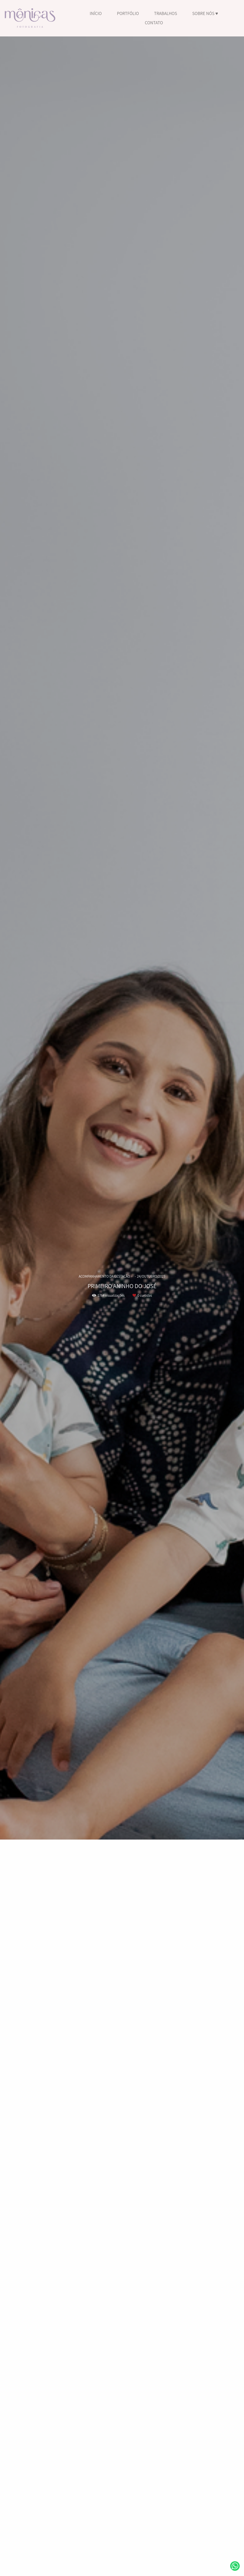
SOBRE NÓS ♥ (205, 13)
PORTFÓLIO (128, 13)
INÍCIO (96, 13)
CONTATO (154, 22)
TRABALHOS (165, 13)
